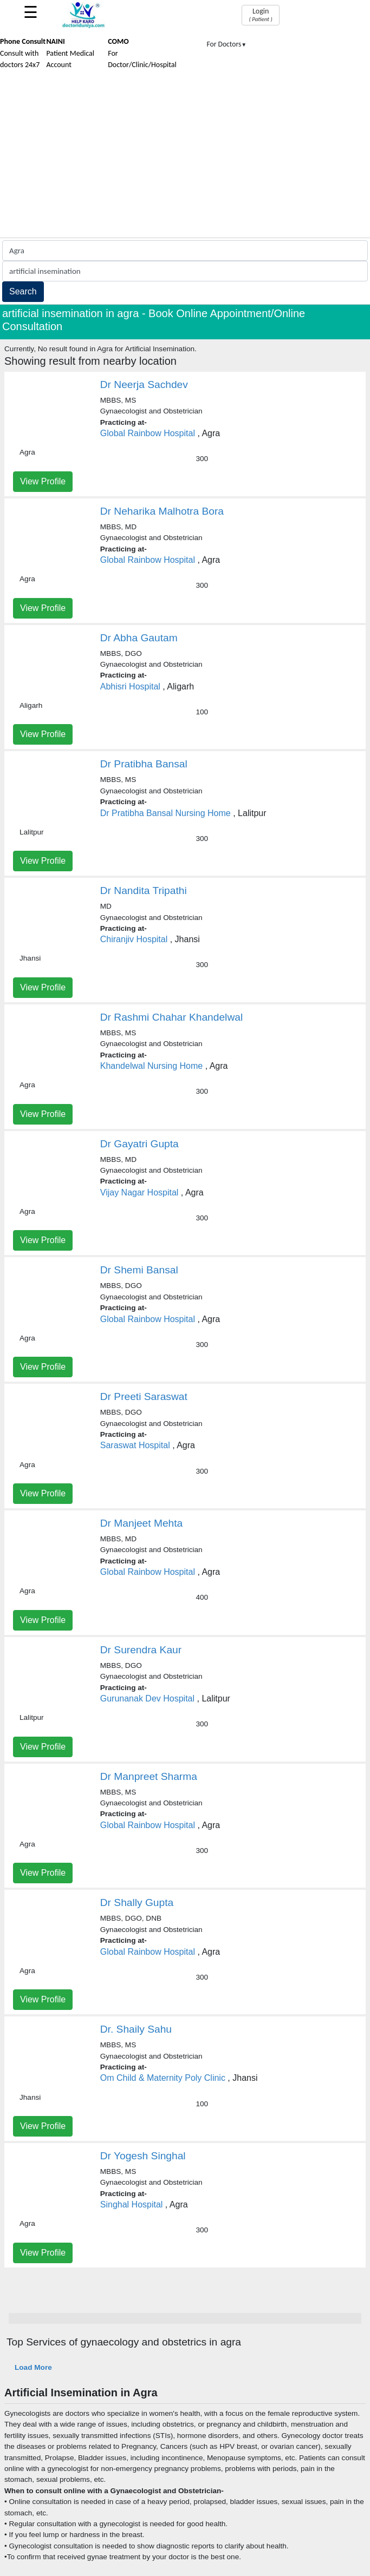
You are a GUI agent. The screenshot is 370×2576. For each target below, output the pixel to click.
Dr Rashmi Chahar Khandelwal (171, 1017)
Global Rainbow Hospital (147, 433)
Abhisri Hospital (130, 686)
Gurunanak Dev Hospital (147, 1698)
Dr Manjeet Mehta (141, 1523)
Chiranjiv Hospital (134, 939)
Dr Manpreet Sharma (148, 1776)
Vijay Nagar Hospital (139, 1192)
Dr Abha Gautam (139, 637)
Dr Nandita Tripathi (143, 890)
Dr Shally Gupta (136, 1902)
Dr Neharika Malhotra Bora (162, 511)
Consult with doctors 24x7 (23, 53)
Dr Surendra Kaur (140, 1649)
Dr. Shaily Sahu (136, 2029)
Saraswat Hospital (135, 1445)
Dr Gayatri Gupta (139, 1143)
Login (260, 14)
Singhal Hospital (131, 2204)
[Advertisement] (185, 156)
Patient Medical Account (70, 53)
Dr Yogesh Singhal (143, 2155)
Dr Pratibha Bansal (143, 764)
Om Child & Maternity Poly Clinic (162, 2077)
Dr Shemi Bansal (139, 1270)
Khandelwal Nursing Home (151, 1065)
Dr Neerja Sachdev (144, 384)
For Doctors (227, 44)
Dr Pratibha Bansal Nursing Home (165, 813)
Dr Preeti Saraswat (143, 1396)
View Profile (43, 481)
